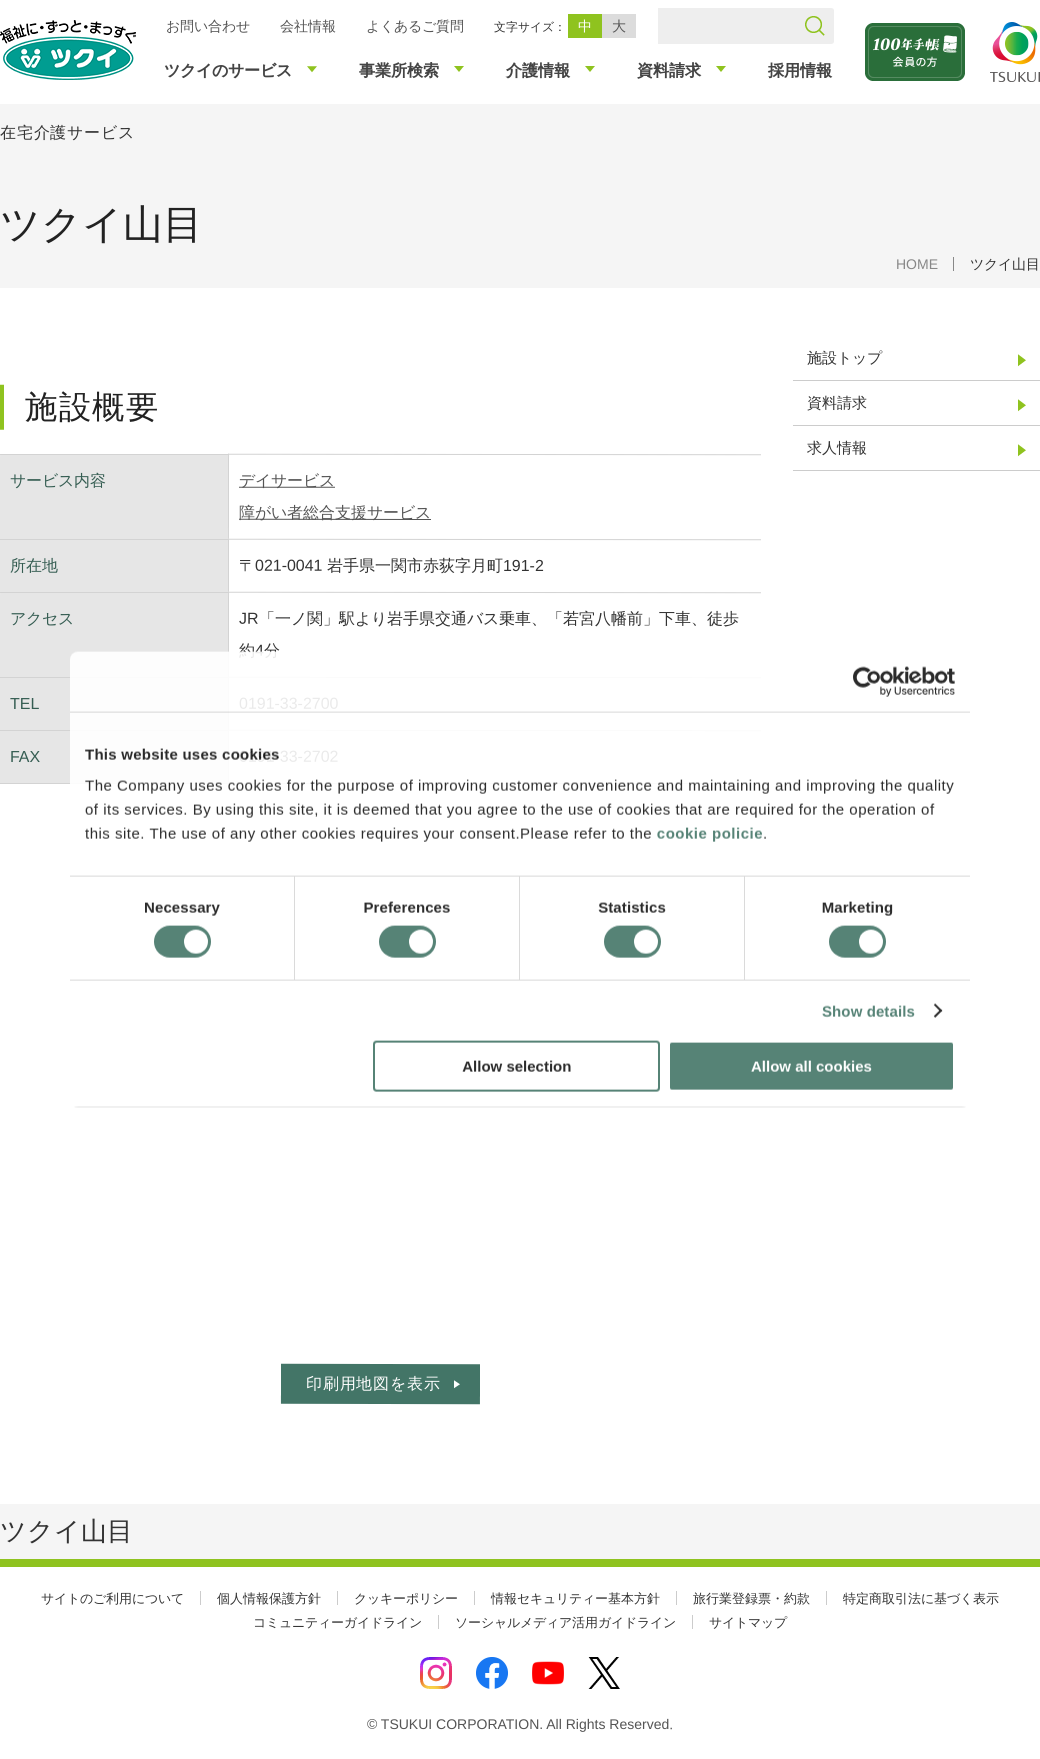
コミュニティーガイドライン (337, 1622)
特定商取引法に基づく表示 (921, 1598)
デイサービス (287, 480)
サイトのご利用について (112, 1598)
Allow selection (516, 1066)
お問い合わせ (208, 26)
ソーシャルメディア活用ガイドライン (565, 1622)
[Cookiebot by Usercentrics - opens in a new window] (867, 681)
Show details (868, 1010)
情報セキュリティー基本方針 (575, 1598)
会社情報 (308, 26)
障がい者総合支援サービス (335, 512)
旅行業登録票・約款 (751, 1598)
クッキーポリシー (406, 1598)
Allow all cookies (811, 1066)
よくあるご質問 (415, 26)
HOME (917, 264)
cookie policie (710, 833)
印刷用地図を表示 (373, 1383)
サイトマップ (748, 1622)
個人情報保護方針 (269, 1598)
